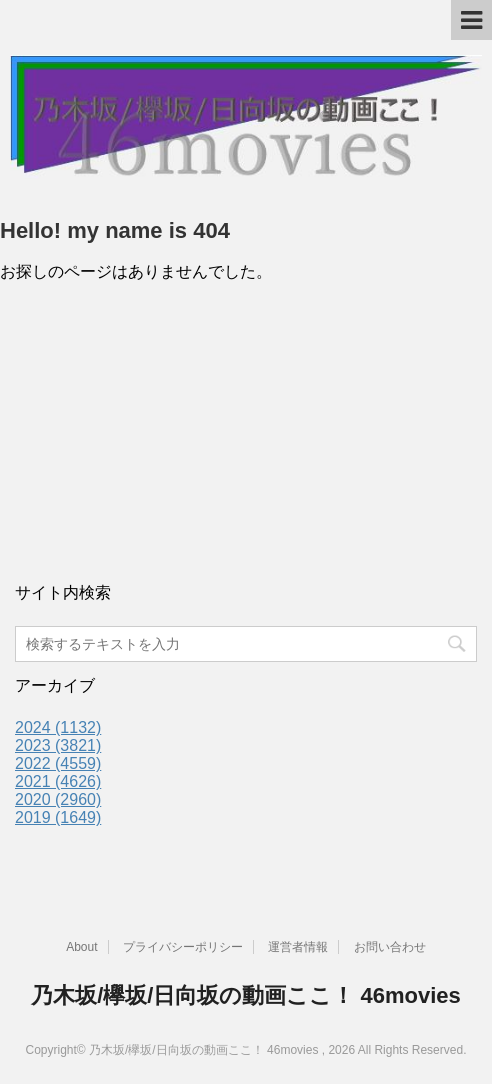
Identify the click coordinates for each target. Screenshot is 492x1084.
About (81, 947)
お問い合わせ (390, 947)
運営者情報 (298, 947)
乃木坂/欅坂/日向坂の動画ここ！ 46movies (246, 995)
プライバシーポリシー (183, 947)
